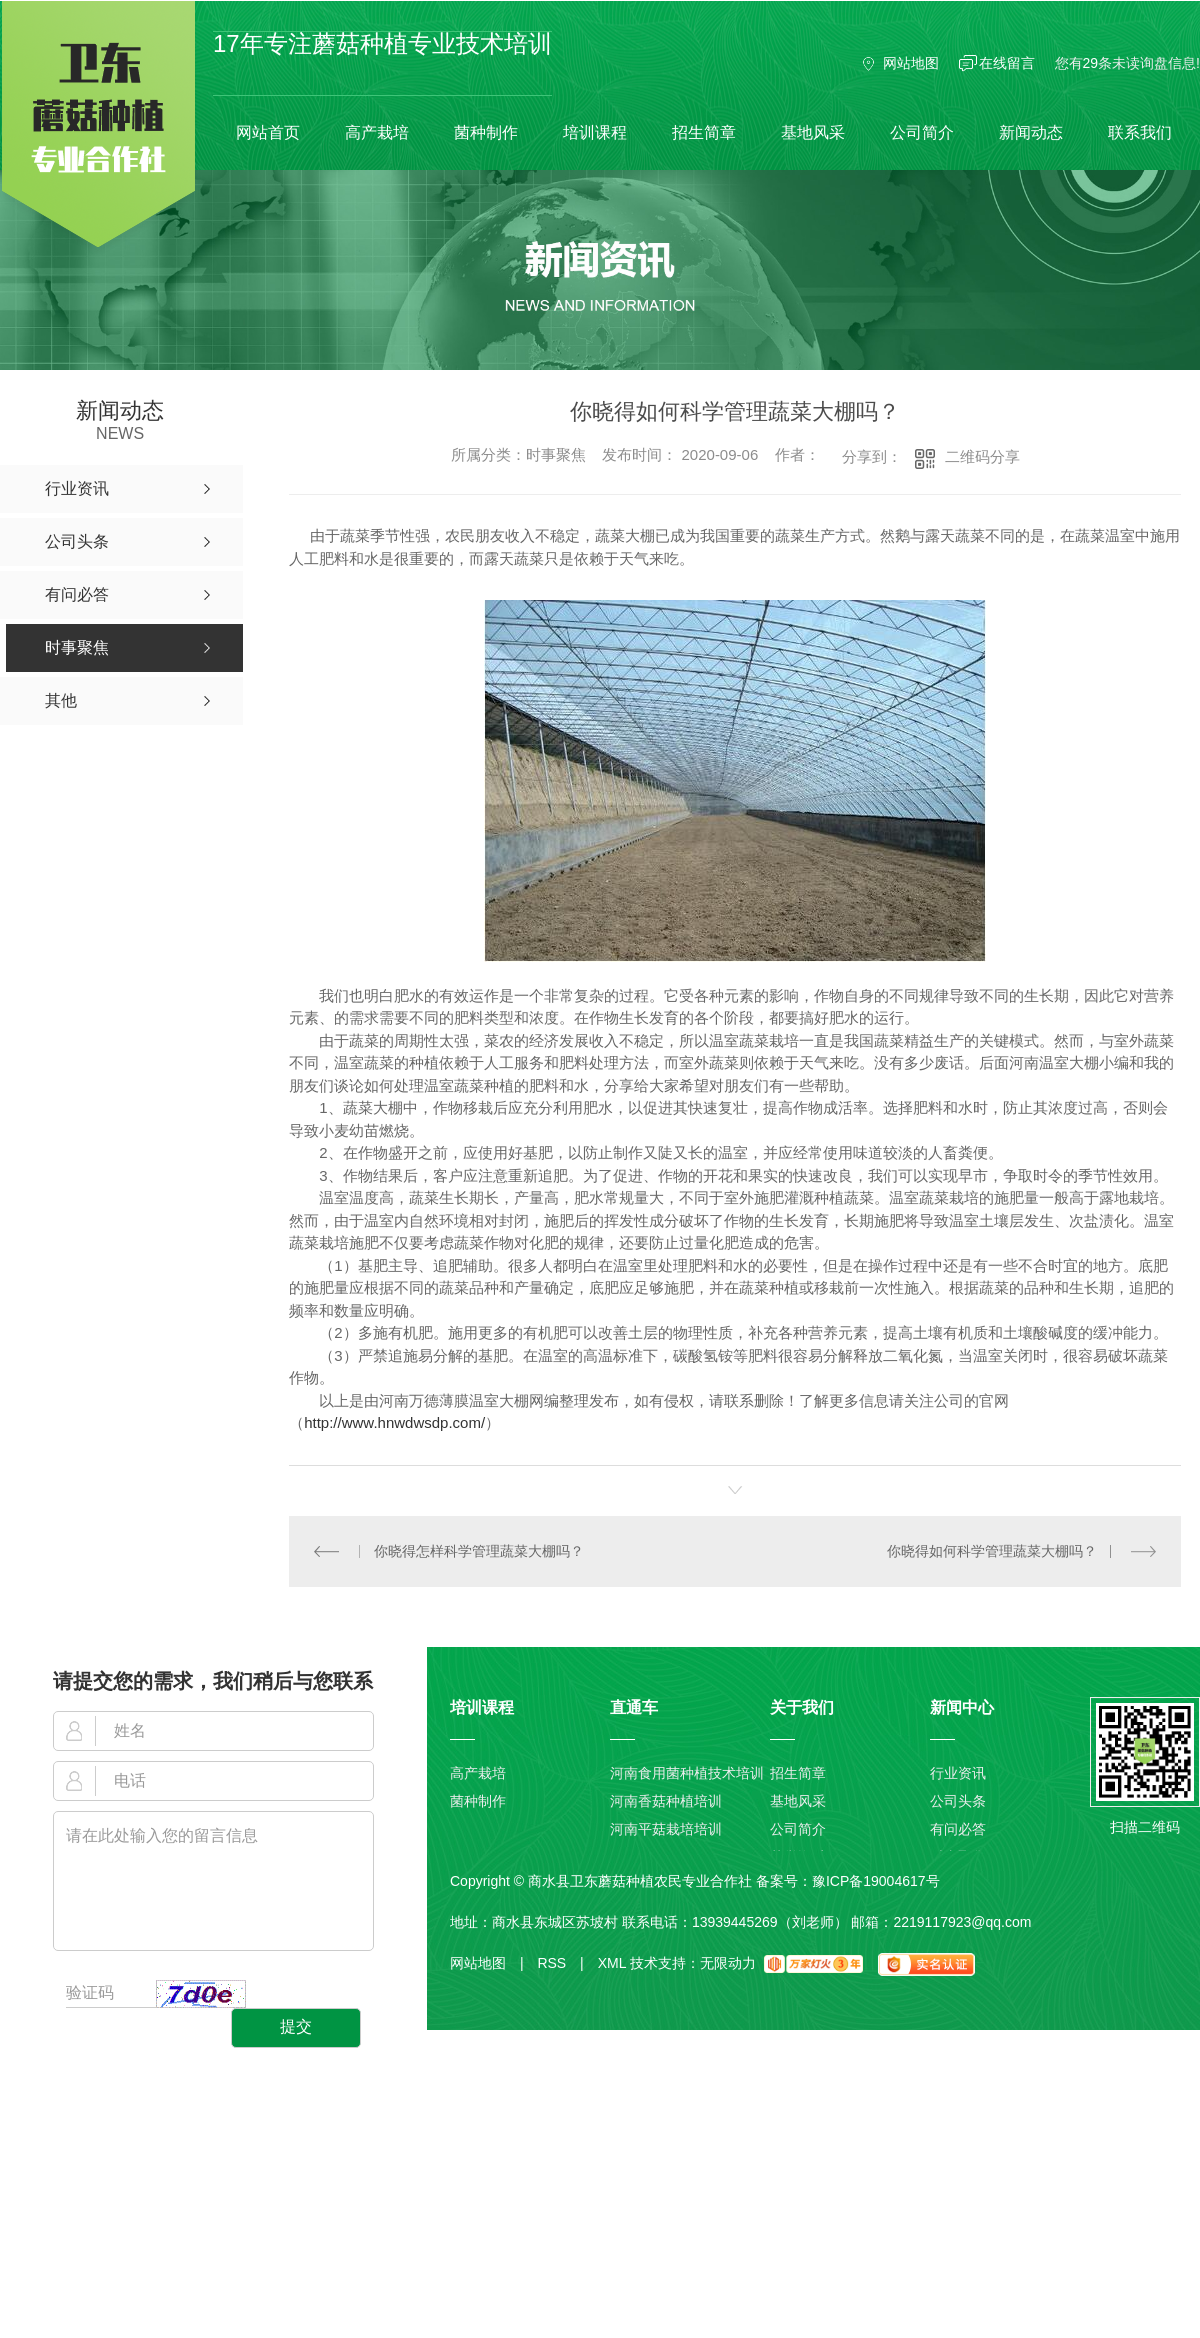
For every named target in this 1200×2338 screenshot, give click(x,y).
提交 (296, 2026)
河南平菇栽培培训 (666, 1829)
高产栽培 (377, 132)
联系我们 (1140, 132)
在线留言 (1007, 63)
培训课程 (595, 132)
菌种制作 (486, 132)
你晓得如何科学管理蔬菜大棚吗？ (992, 1551)
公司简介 (922, 132)
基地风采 (813, 132)
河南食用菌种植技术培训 (687, 1773)
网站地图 (911, 63)
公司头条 (958, 1801)
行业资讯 (958, 1773)
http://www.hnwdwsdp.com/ (394, 1422)
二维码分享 (982, 456)
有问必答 (958, 1829)
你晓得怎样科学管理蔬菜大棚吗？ (479, 1551)
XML (612, 1963)
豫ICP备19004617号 (876, 1881)
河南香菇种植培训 (666, 1801)
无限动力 (728, 1963)
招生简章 (704, 132)
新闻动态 (1031, 132)
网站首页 (268, 132)
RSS (560, 1963)
